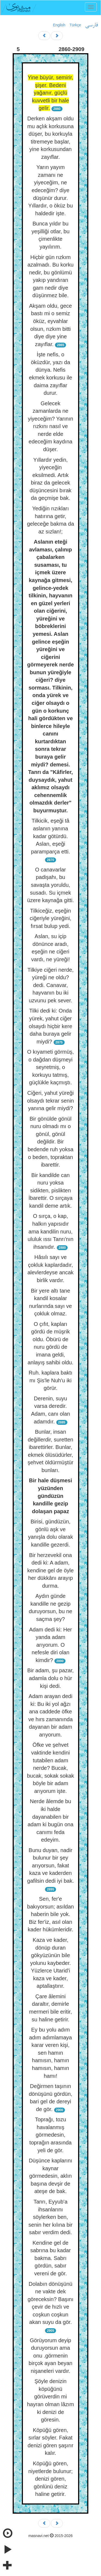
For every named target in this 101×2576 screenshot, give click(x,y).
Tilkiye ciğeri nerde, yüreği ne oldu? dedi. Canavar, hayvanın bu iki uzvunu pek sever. (50, 985)
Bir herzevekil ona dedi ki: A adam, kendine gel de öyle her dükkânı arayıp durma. (50, 1570)
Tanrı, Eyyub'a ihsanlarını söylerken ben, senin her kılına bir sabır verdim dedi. (50, 2217)
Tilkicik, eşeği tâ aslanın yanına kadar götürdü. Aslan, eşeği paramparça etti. (50, 836)
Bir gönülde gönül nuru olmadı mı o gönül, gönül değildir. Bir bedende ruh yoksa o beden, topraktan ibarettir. (50, 1142)
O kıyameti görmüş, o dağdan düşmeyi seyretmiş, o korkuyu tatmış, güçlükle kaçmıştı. (50, 1067)
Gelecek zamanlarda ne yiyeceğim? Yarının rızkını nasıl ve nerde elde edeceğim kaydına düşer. (50, 426)
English (59, 25)
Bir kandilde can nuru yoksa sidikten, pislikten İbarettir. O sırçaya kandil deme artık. (50, 1190)
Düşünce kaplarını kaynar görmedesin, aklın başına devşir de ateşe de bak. (50, 2176)
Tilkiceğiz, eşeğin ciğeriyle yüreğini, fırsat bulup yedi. (50, 918)
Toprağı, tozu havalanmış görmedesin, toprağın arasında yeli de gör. (50, 2134)
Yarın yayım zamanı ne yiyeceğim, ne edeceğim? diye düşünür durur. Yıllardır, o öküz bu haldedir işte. (50, 190)
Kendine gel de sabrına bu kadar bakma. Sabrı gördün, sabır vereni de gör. (50, 2258)
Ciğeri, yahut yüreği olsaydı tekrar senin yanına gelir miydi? (50, 1100)
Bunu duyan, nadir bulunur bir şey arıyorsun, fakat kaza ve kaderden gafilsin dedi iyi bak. (50, 1865)
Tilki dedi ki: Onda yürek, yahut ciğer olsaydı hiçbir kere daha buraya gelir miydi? (50, 1026)
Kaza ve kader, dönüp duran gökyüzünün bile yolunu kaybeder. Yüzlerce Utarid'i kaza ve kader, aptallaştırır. (50, 1963)
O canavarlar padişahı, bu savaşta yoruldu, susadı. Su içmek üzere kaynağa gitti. (50, 885)
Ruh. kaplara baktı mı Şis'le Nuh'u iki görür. (50, 1380)
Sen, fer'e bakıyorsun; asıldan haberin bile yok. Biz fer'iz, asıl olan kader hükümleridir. (50, 1914)
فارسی (91, 25)
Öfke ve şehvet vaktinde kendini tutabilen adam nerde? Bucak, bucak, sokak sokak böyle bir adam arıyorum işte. (50, 1768)
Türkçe (75, 25)
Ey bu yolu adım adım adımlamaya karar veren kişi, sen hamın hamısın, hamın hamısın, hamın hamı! (50, 2053)
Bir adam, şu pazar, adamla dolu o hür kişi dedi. (50, 1678)
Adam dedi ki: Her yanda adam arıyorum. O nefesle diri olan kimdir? (50, 1645)
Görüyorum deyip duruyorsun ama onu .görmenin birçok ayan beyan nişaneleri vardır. (50, 2355)
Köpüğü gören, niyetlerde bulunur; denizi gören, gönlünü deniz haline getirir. (50, 2478)
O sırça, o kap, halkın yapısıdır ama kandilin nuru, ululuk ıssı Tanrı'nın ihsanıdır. (50, 1231)
